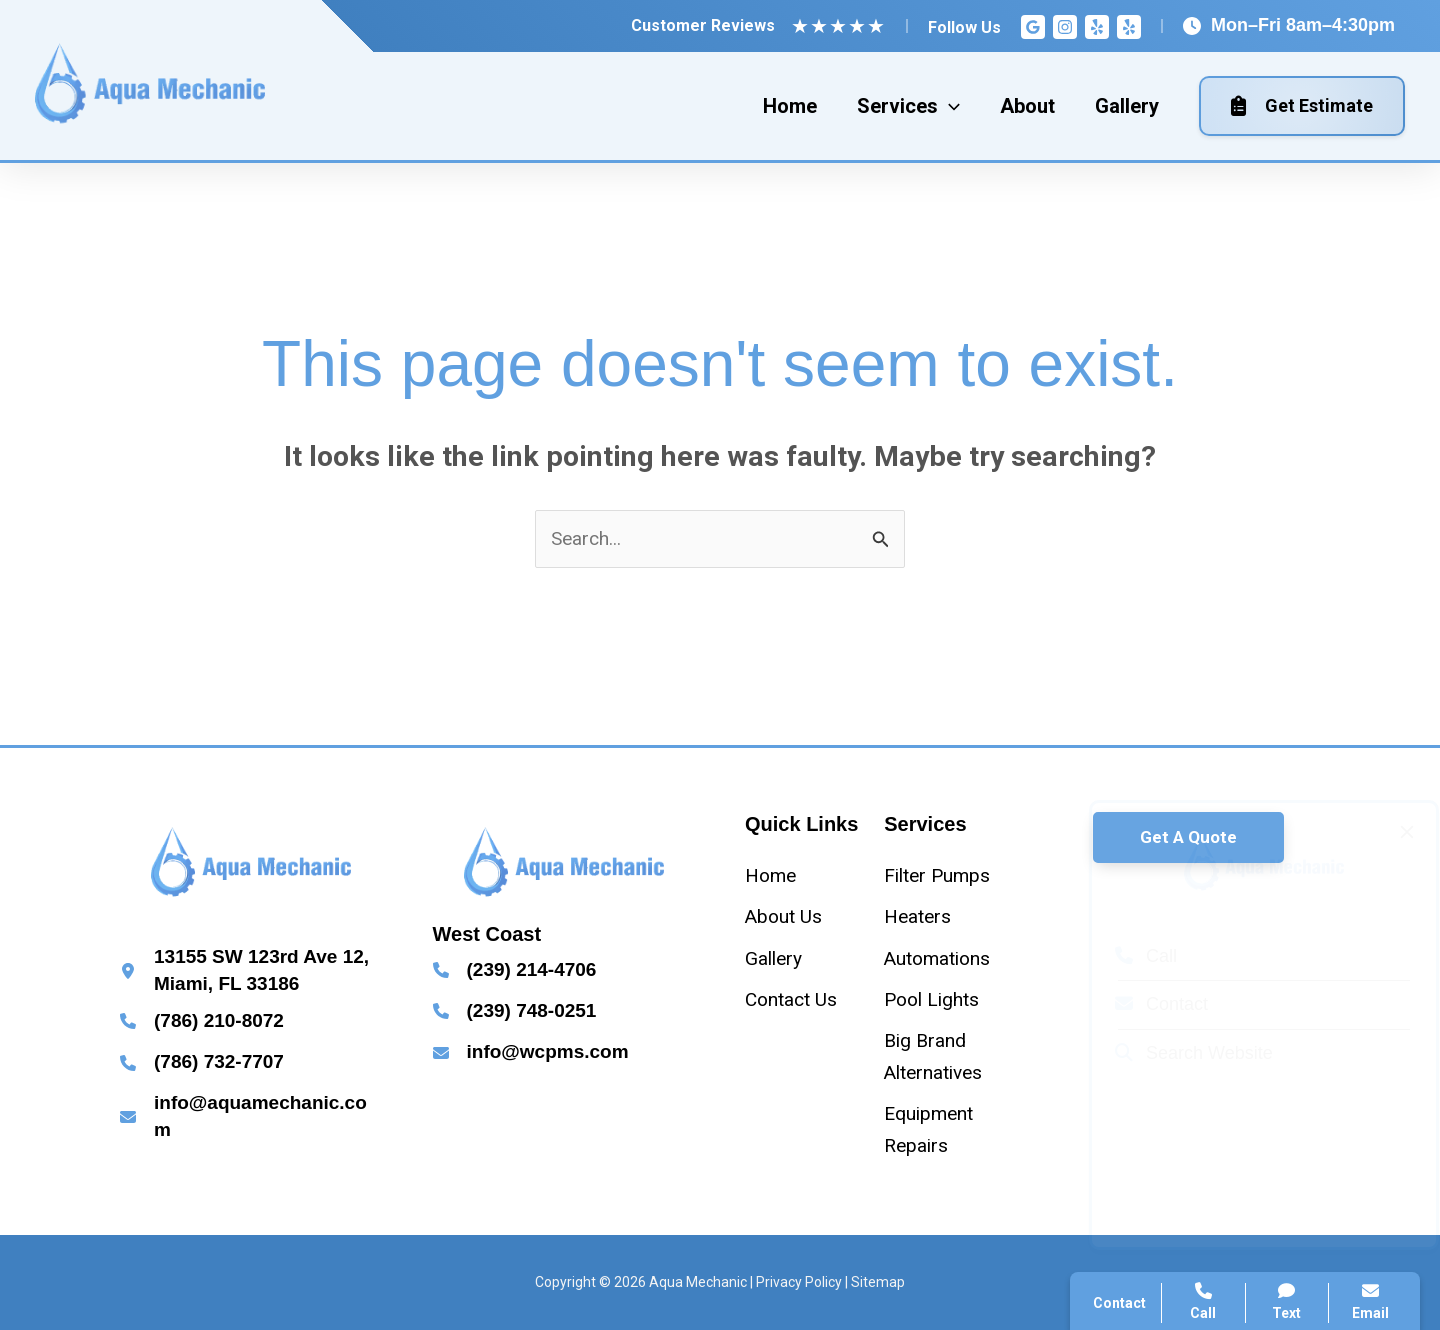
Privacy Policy (799, 1282)
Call (1127, 956)
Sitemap (878, 1282)
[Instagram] (1065, 27)
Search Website (1175, 1053)
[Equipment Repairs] (945, 1129)
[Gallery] (773, 958)
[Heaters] (917, 916)
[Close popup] (1388, 832)
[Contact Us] (791, 999)
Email (1370, 1301)
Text (1287, 1301)
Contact (1142, 1004)
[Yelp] (1097, 27)
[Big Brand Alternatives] (945, 1056)
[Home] (770, 875)
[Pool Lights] (931, 999)
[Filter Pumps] (937, 875)
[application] (949, 106)
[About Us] (783, 916)
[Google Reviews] (1033, 27)
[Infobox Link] (251, 970)
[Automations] (937, 958)
